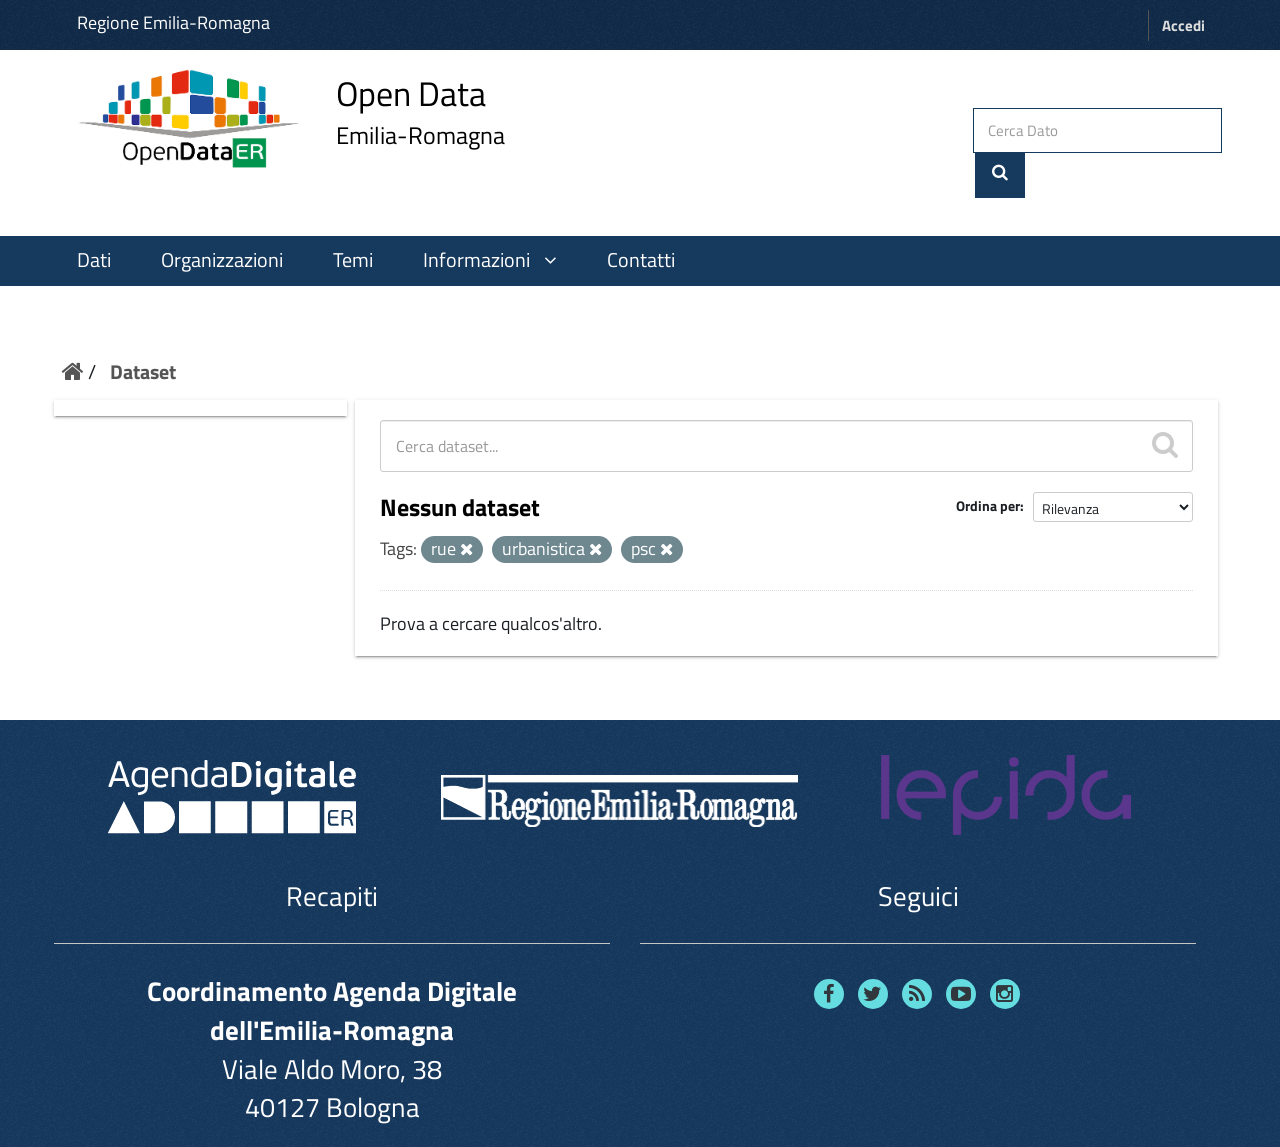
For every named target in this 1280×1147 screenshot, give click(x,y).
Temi (353, 219)
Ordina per (988, 465)
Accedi (1183, 25)
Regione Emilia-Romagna (173, 22)
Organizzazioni (222, 219)
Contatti (641, 219)
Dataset (143, 330)
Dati (94, 219)
